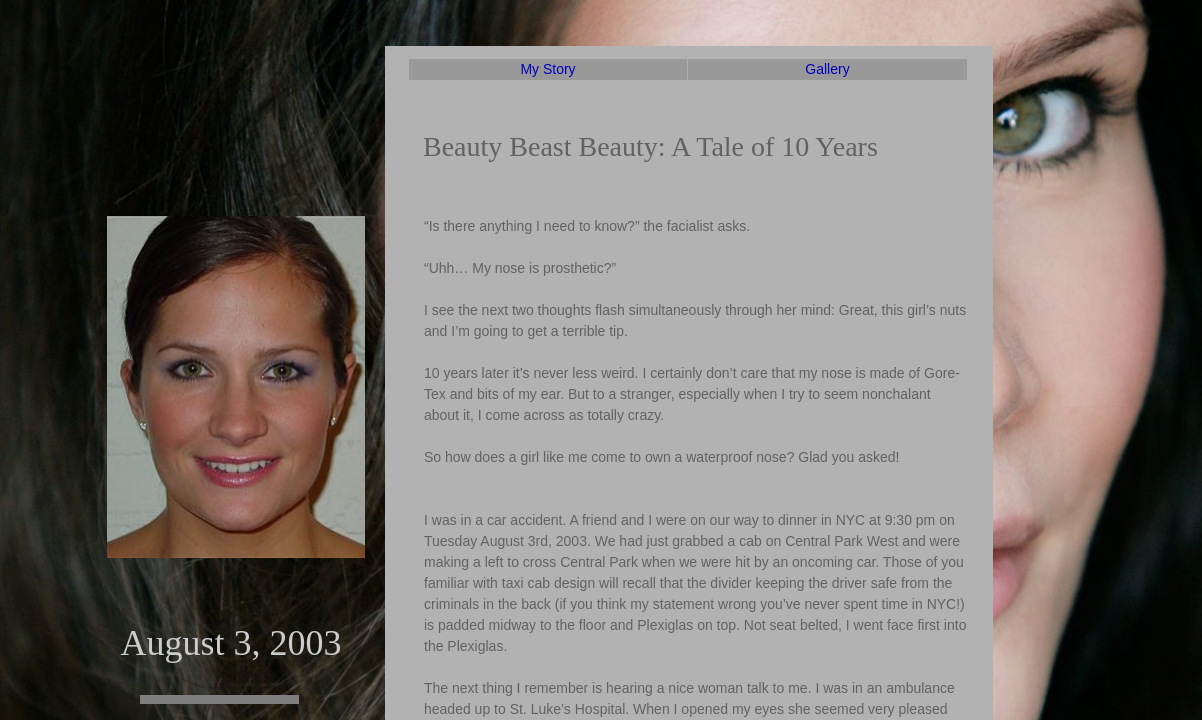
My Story (547, 69)
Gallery (827, 69)
